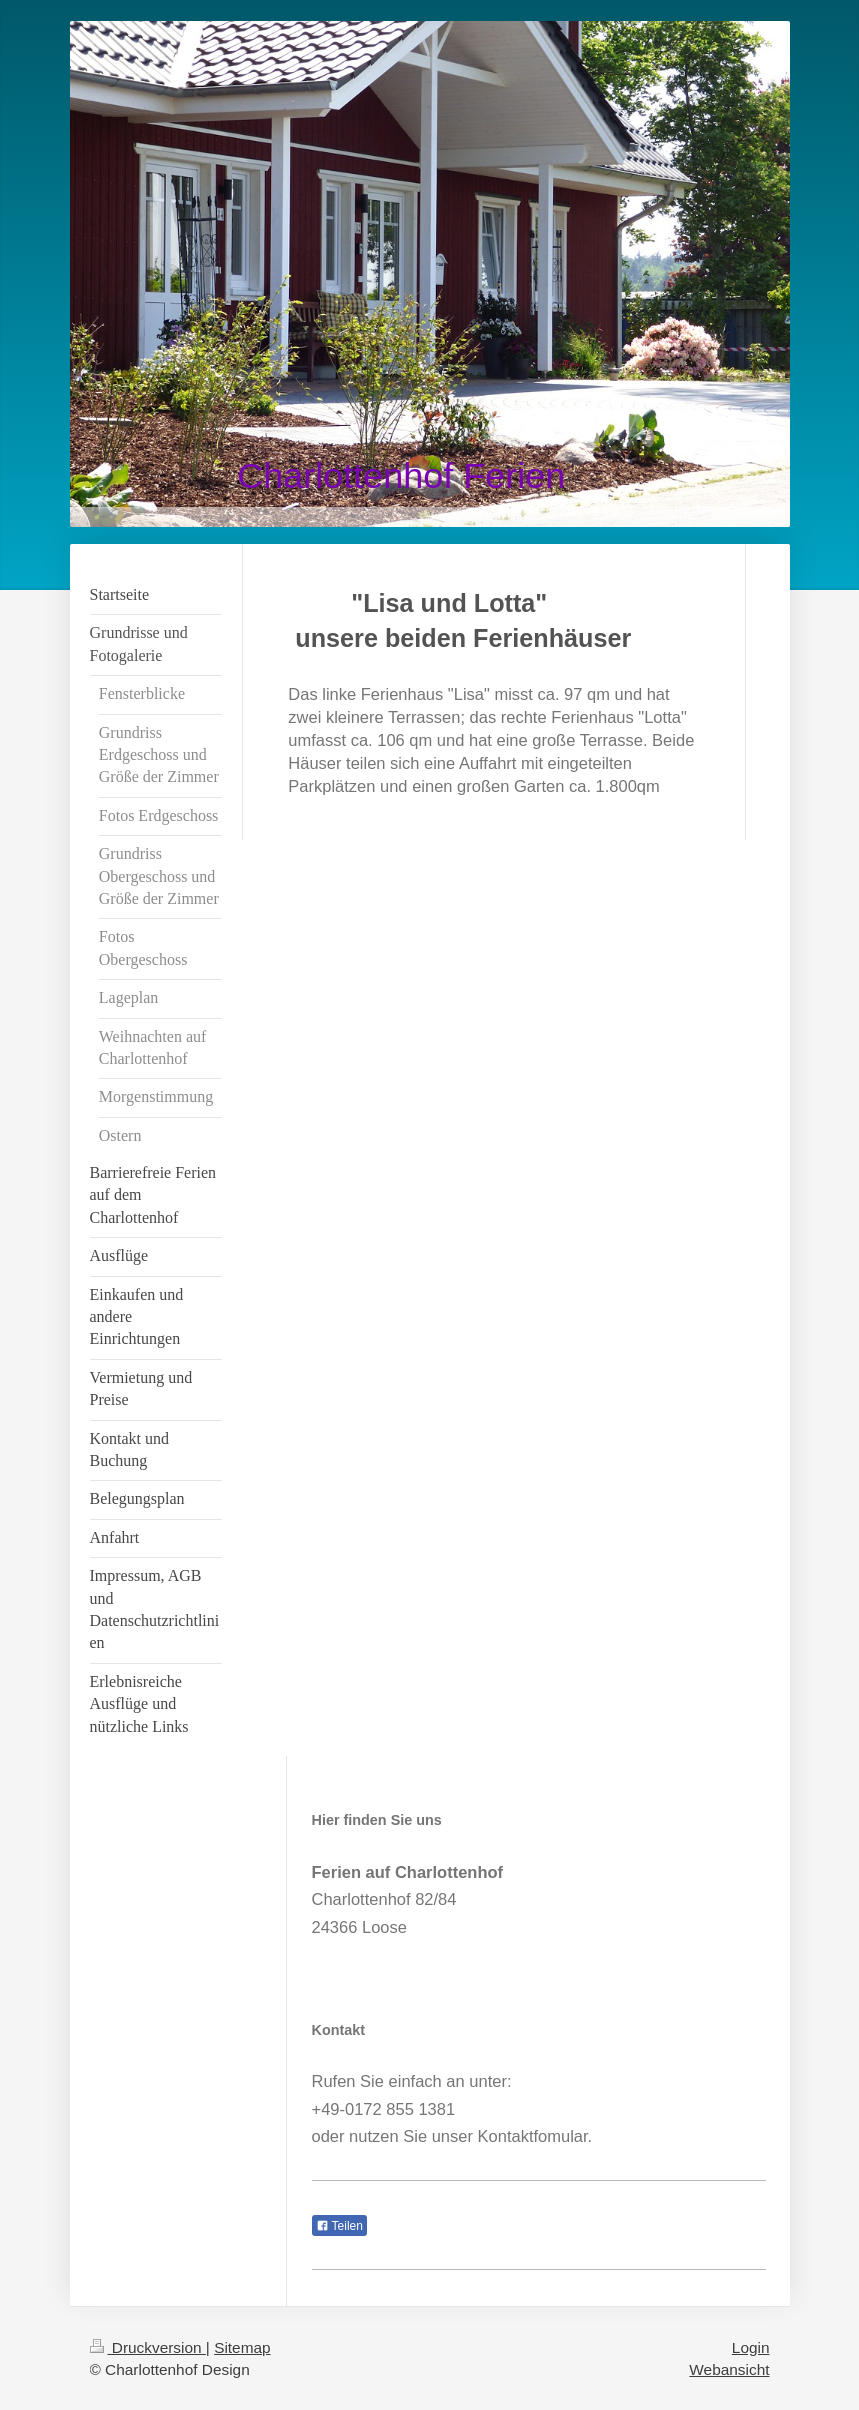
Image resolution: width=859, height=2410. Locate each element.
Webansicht (729, 2369)
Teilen (339, 2226)
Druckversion (148, 2347)
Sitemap (242, 2347)
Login (751, 2347)
